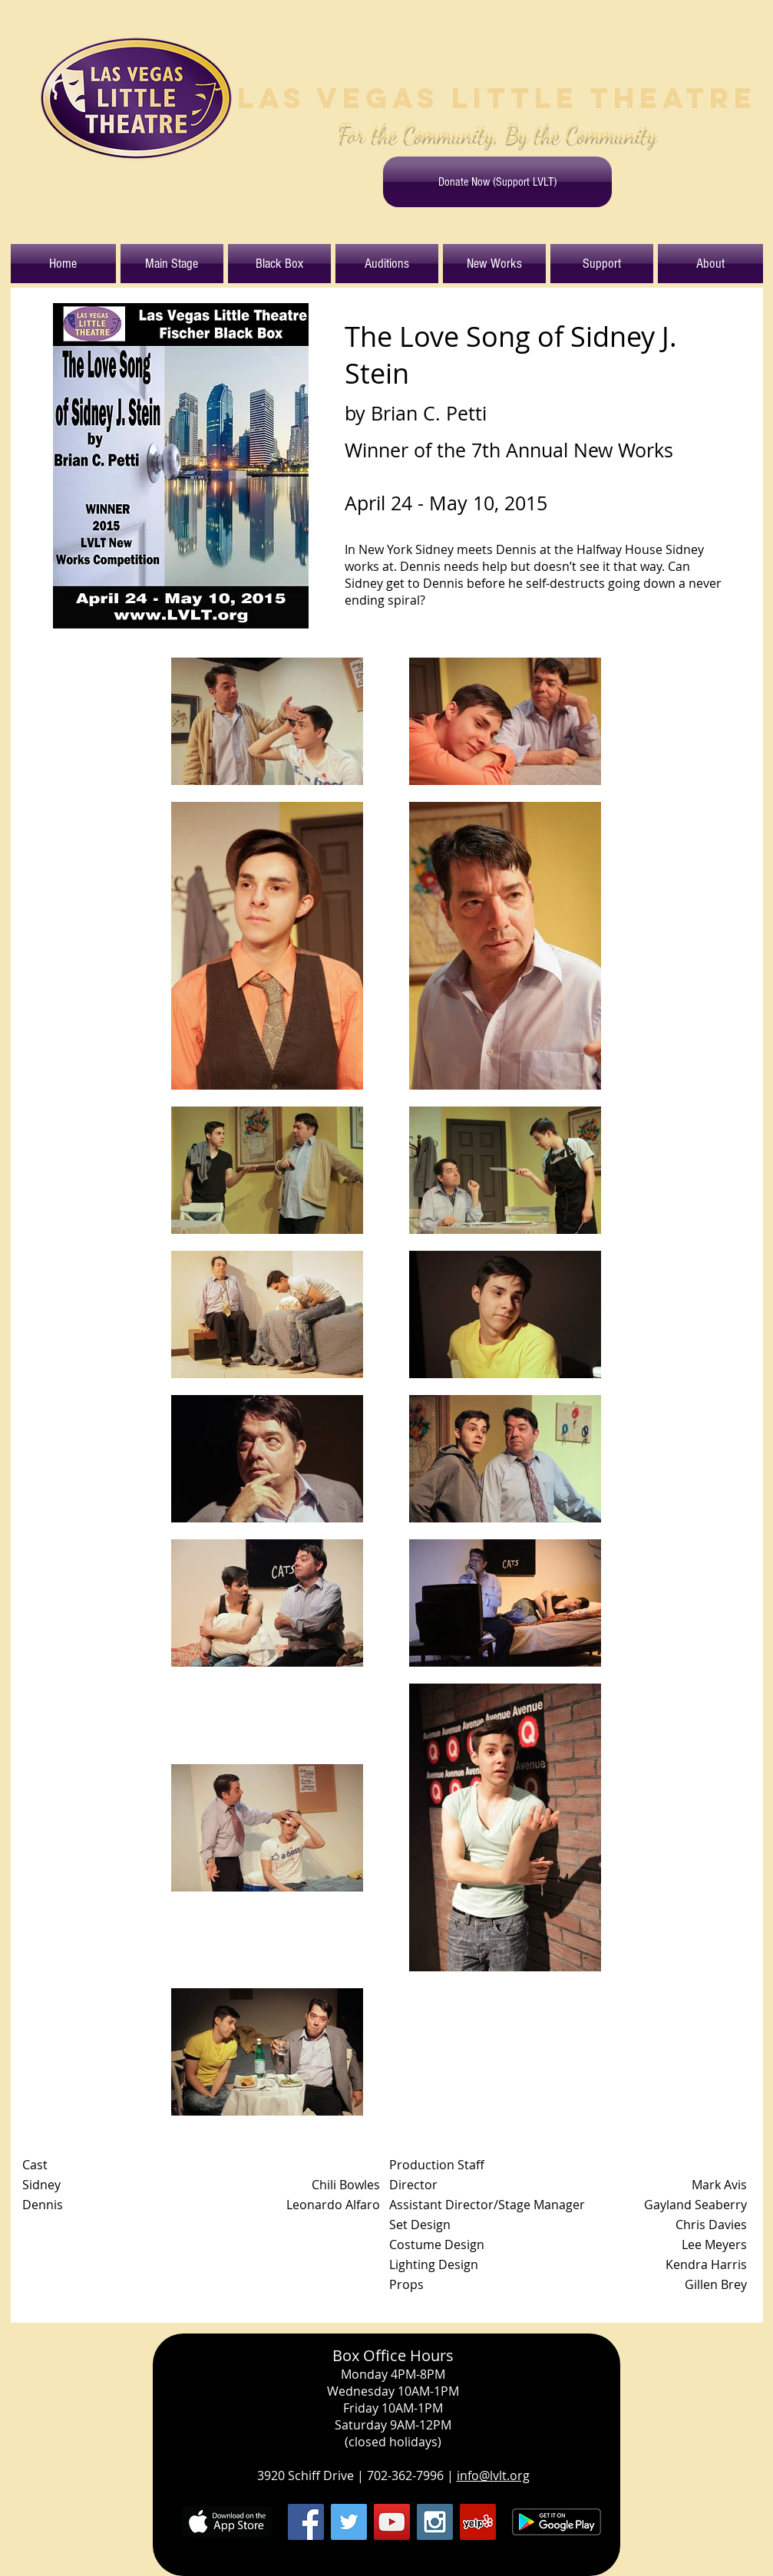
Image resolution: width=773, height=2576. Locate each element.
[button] (172, 263)
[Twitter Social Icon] (349, 2522)
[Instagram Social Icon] (435, 2522)
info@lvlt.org (493, 2475)
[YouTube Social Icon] (392, 2522)
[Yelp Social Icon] (478, 2522)
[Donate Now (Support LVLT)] (497, 182)
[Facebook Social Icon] (306, 2522)
